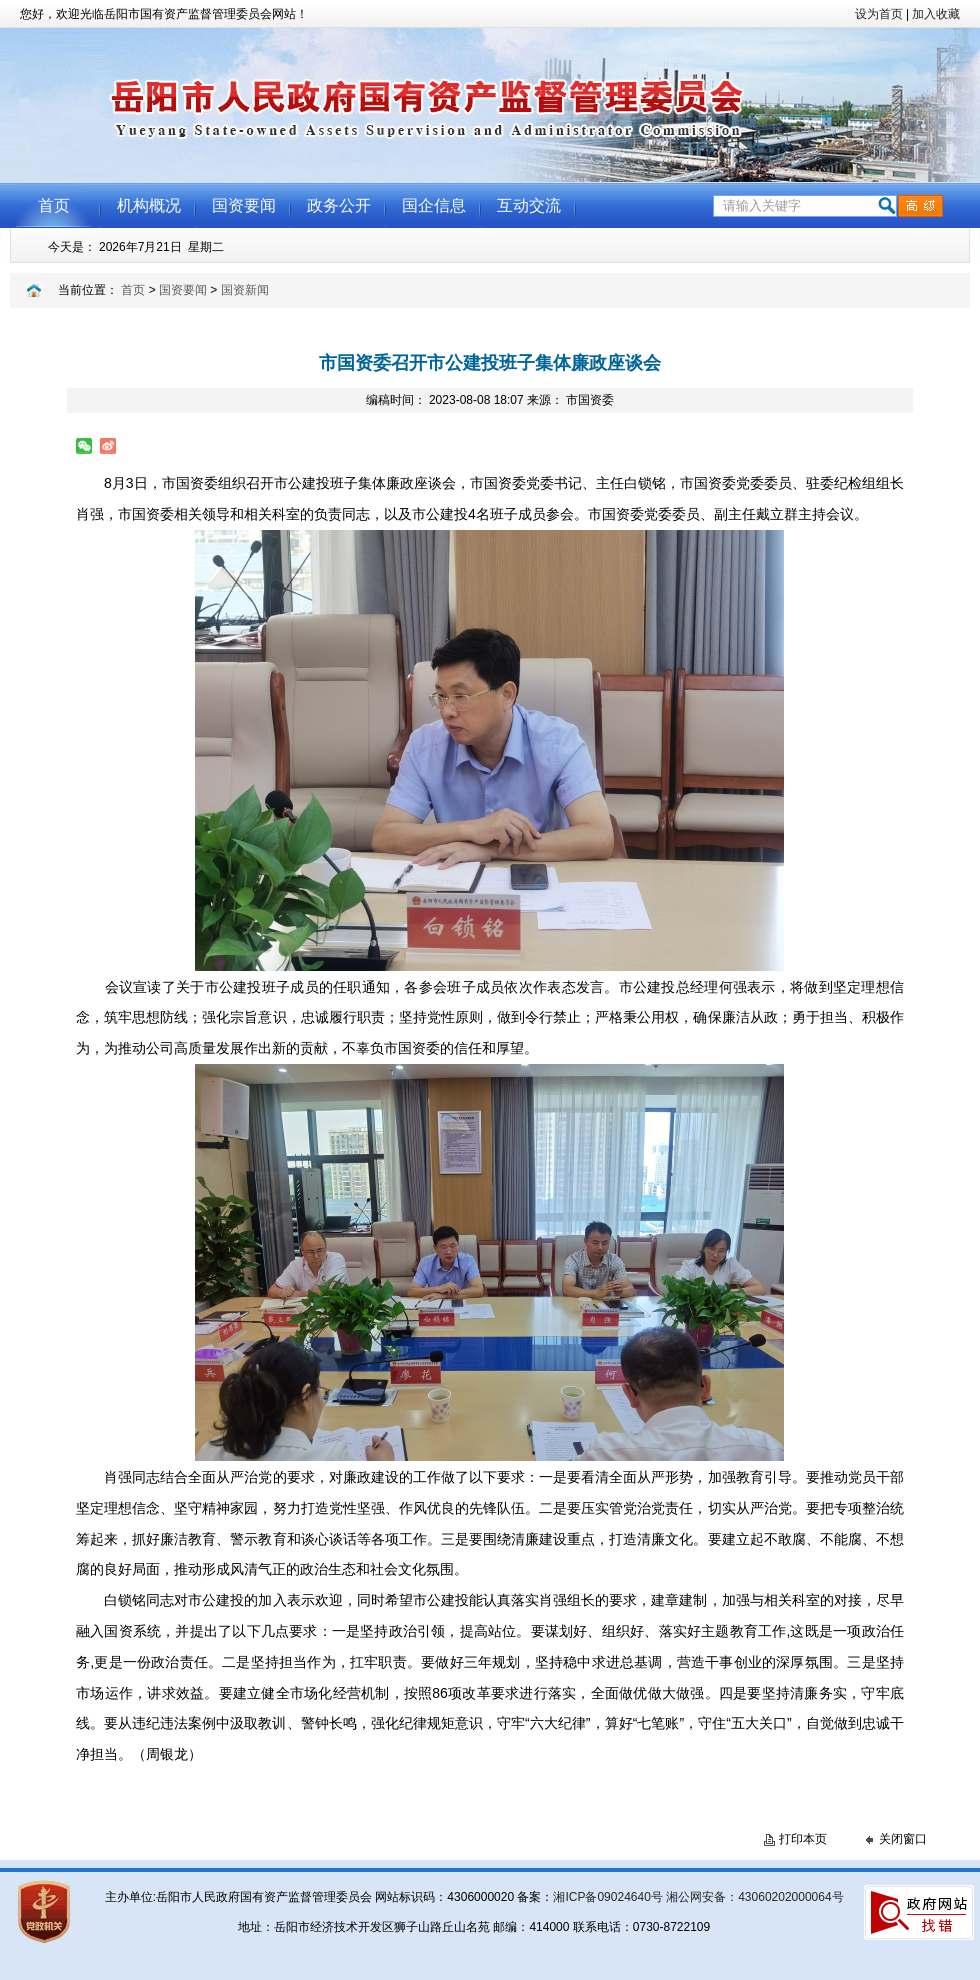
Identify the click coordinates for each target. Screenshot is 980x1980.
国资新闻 (245, 290)
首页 (133, 290)
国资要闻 (183, 290)
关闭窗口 (903, 1839)
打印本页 (803, 1839)
